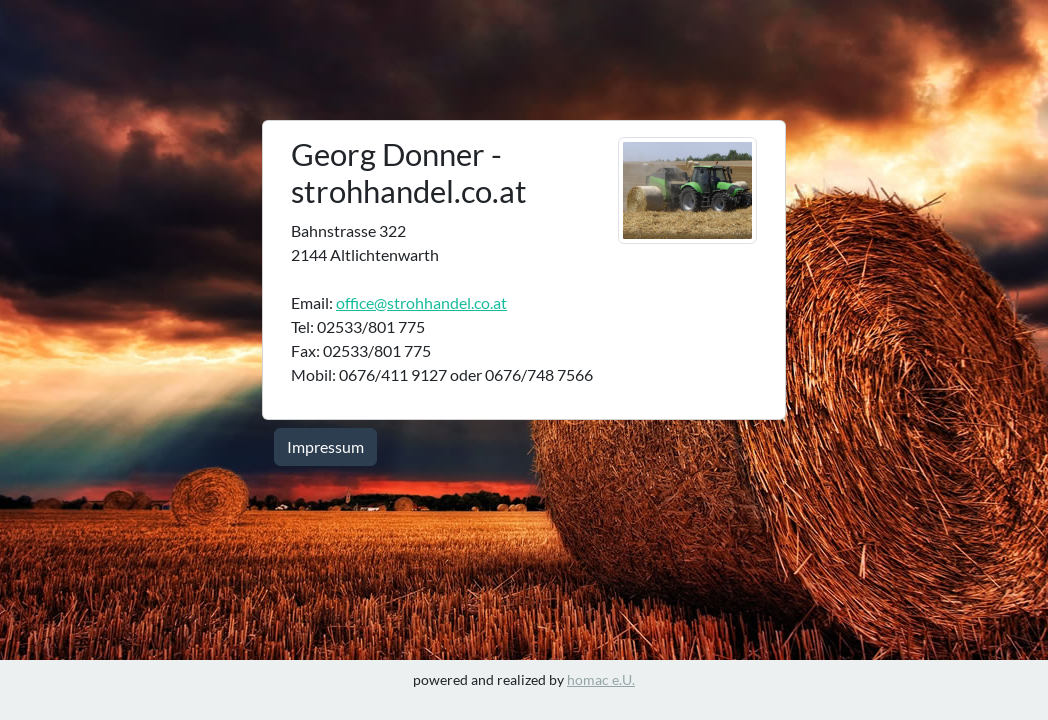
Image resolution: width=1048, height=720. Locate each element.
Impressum (325, 446)
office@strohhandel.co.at (421, 302)
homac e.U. (601, 679)
